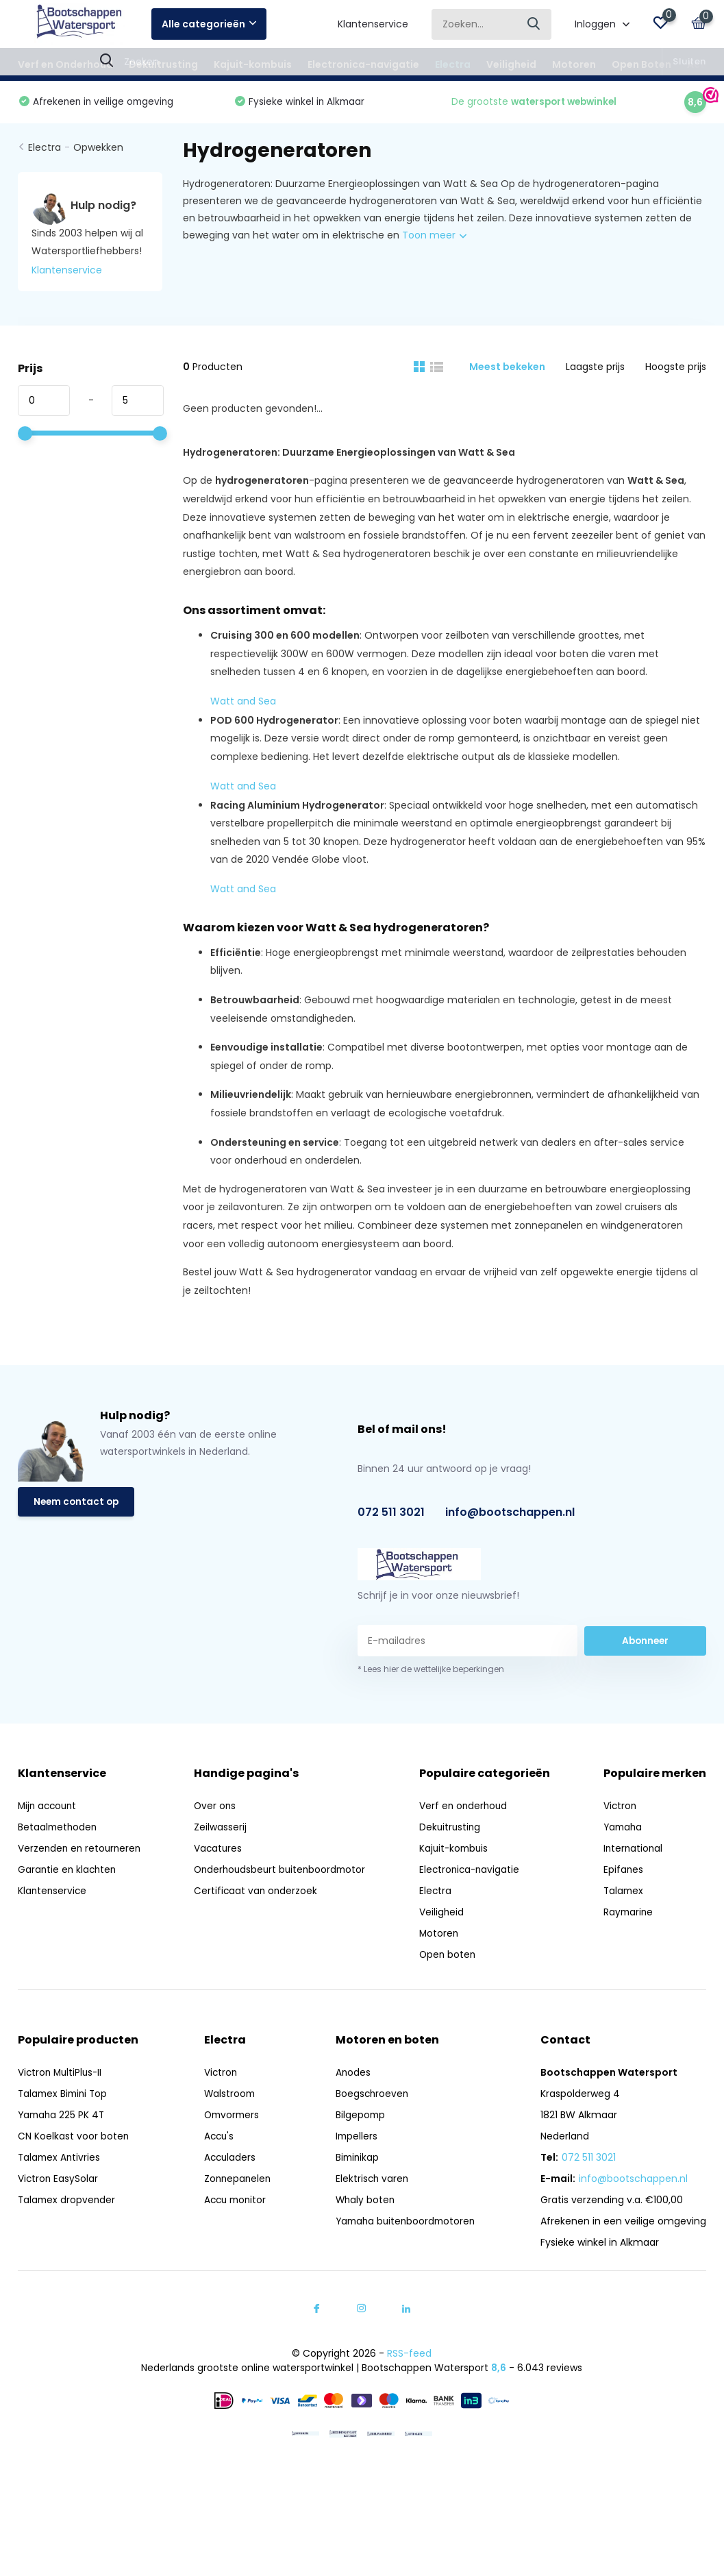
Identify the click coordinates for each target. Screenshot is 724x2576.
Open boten (452, 1958)
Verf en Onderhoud (65, 64)
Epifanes (623, 1873)
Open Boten (641, 64)
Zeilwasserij (221, 1830)
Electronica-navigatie (363, 64)
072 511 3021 (391, 1515)
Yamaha (624, 1830)
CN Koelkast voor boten (73, 2139)
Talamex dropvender (68, 2203)
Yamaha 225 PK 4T (63, 2118)
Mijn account (49, 1809)
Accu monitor (233, 2203)
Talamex (624, 1894)
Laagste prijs (595, 369)
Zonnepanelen (235, 2182)
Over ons (216, 1809)
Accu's (216, 2139)
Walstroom (227, 2097)
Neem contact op (78, 1505)
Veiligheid (511, 64)
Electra (453, 64)
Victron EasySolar (58, 2182)
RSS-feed (409, 2357)
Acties (703, 64)
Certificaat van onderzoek (257, 1894)
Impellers (354, 2139)
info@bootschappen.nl (510, 1515)
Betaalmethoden (58, 1830)
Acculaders (227, 2161)
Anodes (351, 2076)
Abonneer (645, 1643)
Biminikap (355, 2161)
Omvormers (230, 2118)
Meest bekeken (507, 369)
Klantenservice (373, 24)
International (633, 1852)
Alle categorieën (209, 24)
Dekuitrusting (163, 64)
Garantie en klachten (68, 1873)
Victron (620, 1809)
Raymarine (629, 1915)
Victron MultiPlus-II (61, 2076)
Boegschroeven (370, 2097)
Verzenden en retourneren (81, 1852)
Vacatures (219, 1852)
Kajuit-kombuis (253, 64)
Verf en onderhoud (468, 1809)
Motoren (574, 64)
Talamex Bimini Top (65, 2097)
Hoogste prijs (675, 369)
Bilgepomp (358, 2118)
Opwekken (98, 151)
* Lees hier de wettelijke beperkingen (431, 1672)
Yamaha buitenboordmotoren (405, 2224)
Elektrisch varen (370, 2182)
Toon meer (434, 238)
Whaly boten (363, 2203)
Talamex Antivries (60, 2161)
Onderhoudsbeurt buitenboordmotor (283, 1873)
